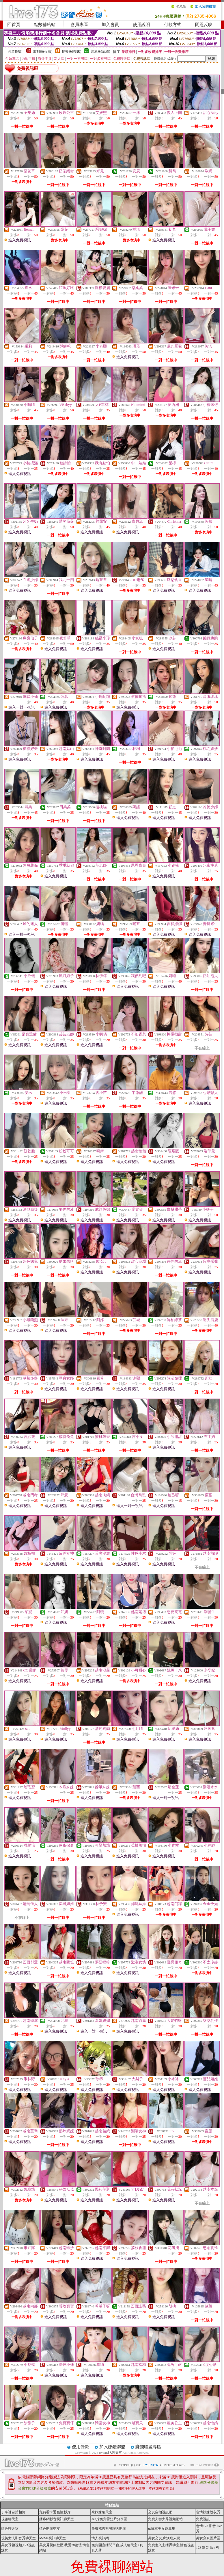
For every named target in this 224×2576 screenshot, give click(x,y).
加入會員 (110, 24)
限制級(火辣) (43, 51)
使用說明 (141, 24)
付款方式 (172, 24)
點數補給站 (44, 24)
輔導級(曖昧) (71, 51)
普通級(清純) (100, 51)
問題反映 (203, 24)
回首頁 (13, 24)
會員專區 (79, 24)
